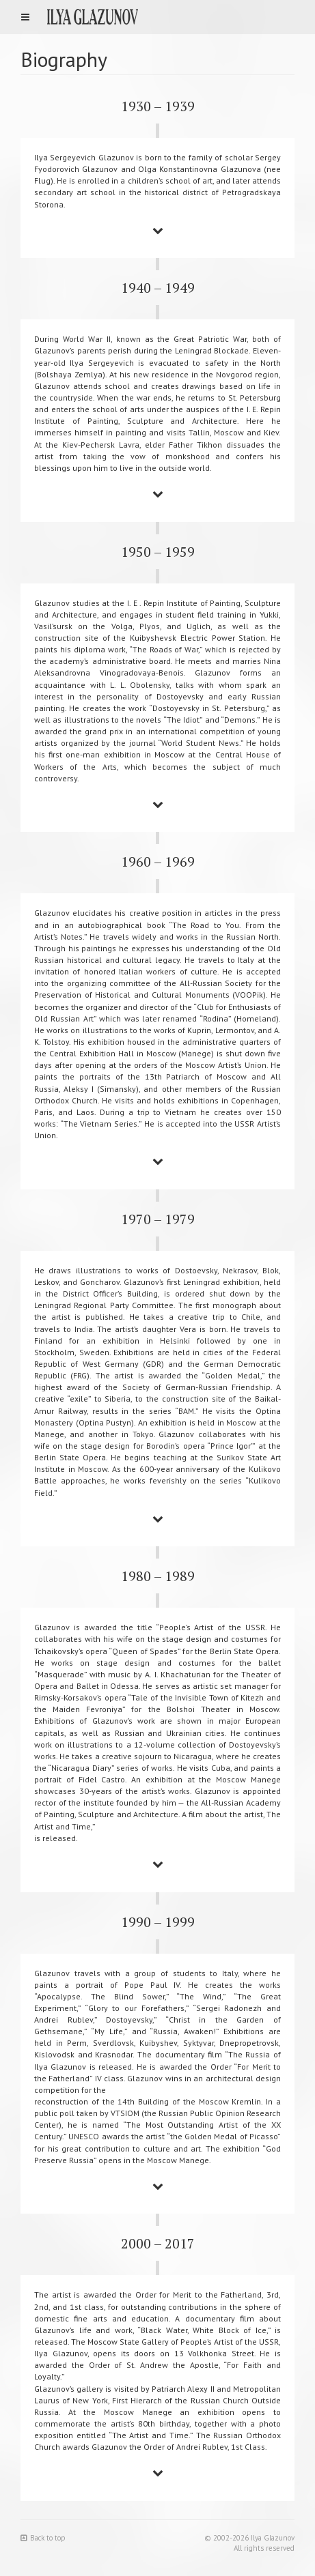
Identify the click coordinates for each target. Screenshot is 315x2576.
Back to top (43, 2538)
